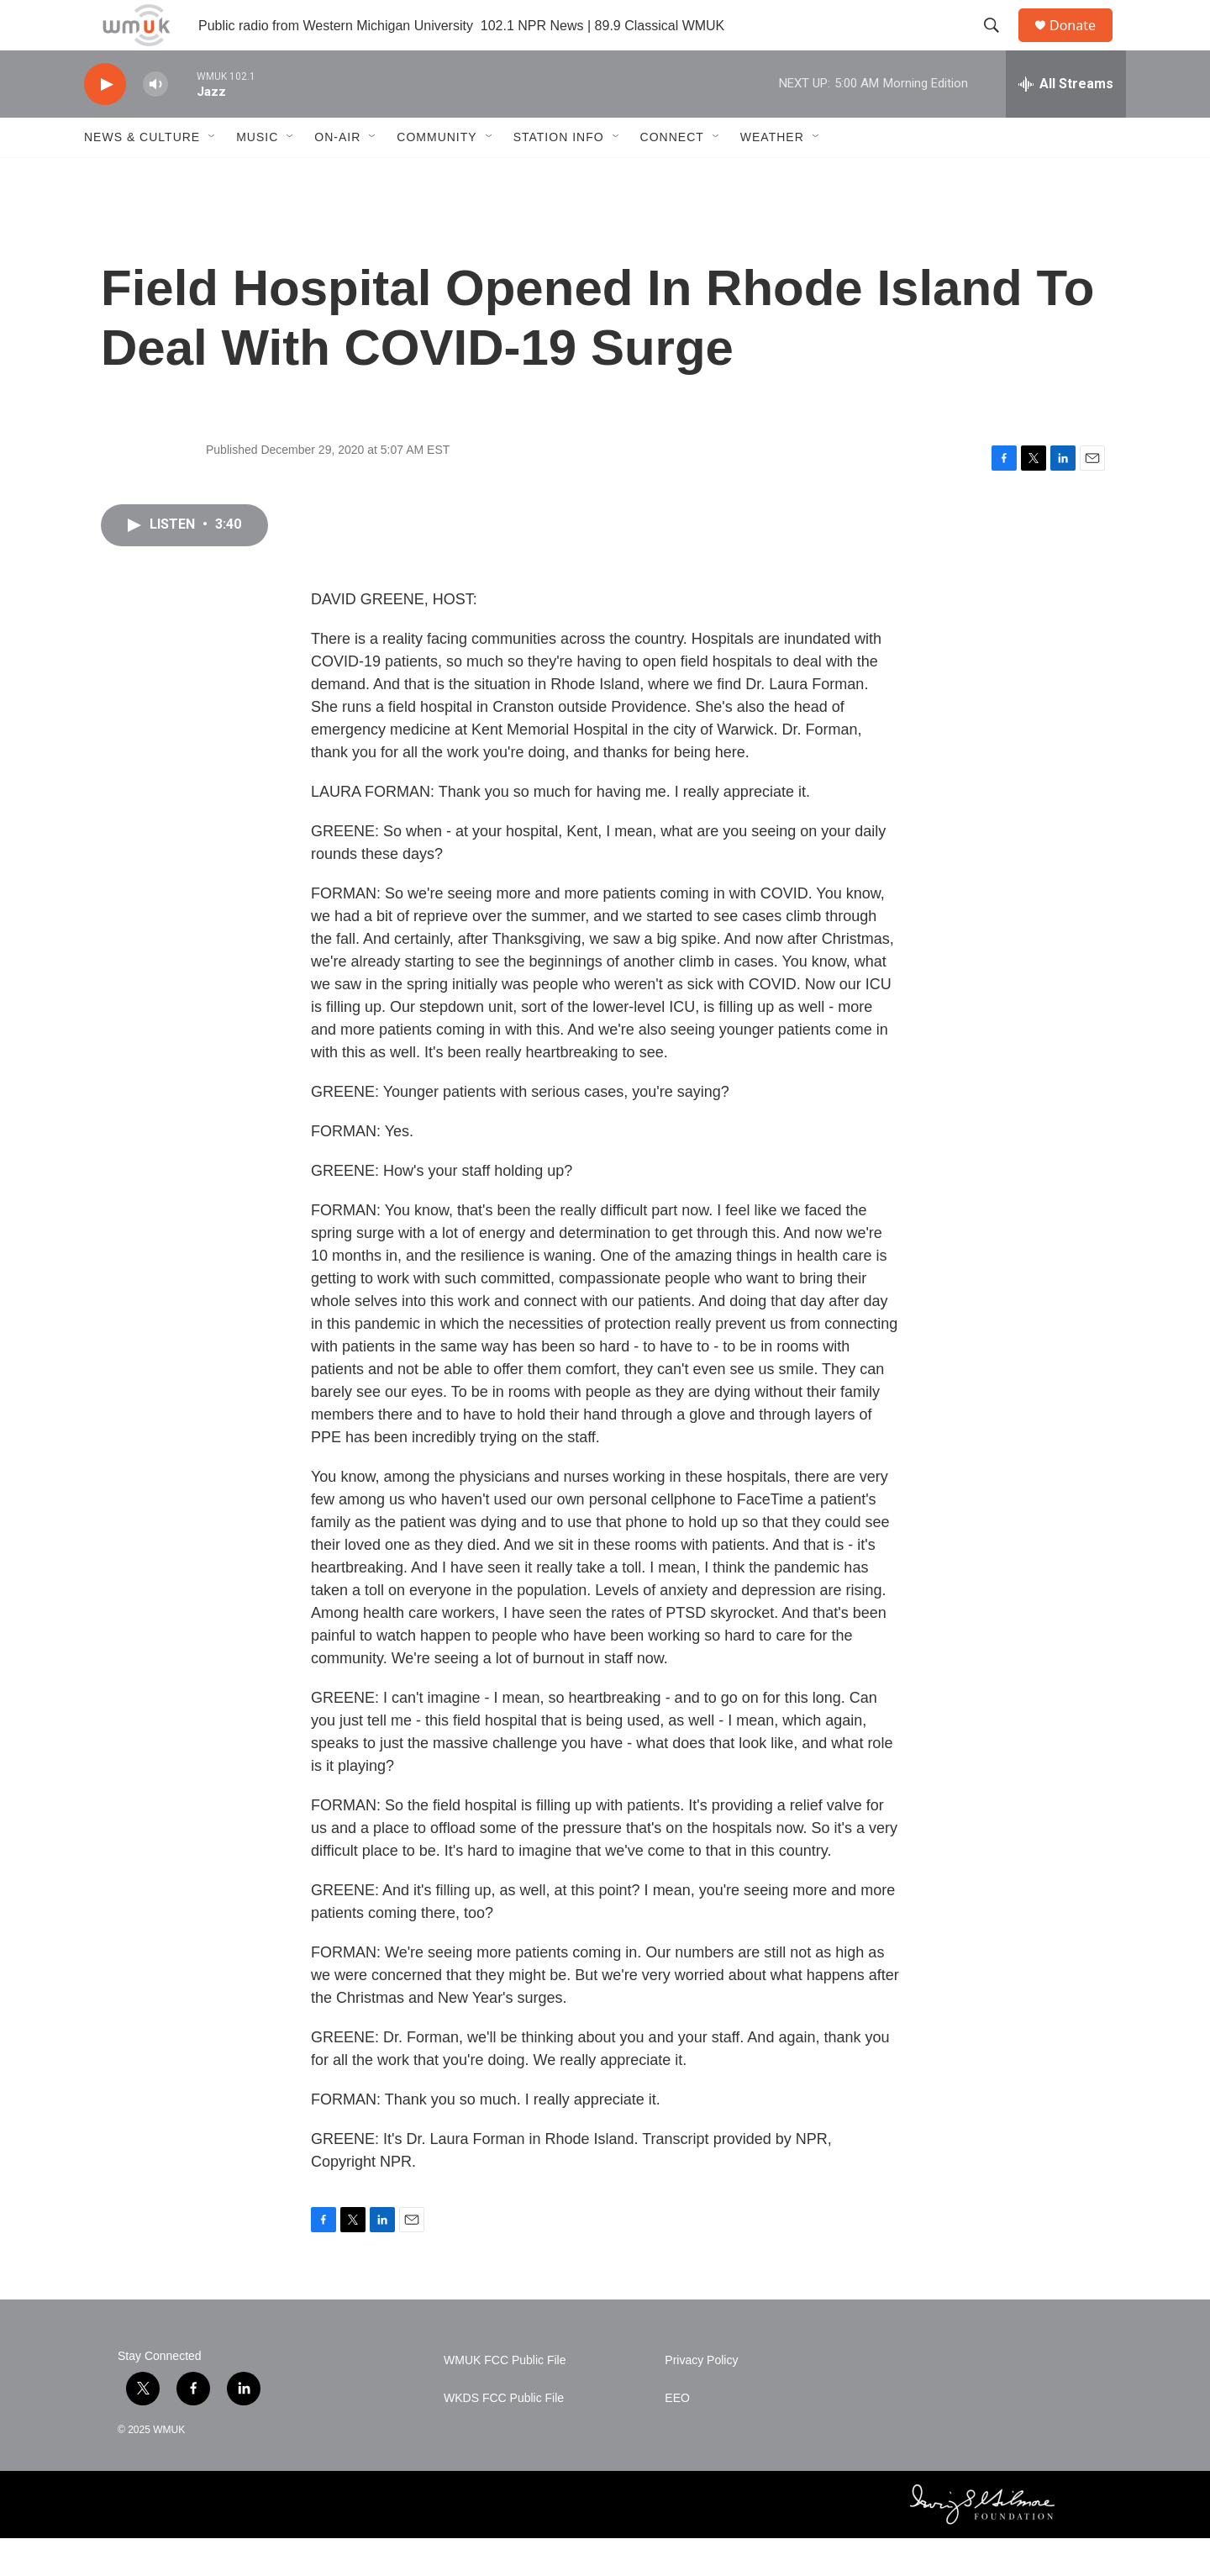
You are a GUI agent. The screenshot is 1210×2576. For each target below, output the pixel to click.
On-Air (337, 175)
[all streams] (1066, 121)
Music (257, 175)
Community (436, 175)
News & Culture (142, 175)
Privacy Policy (701, 2398)
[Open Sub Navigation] (212, 175)
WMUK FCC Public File (505, 2398)
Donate (1083, 44)
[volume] (155, 122)
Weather (772, 175)
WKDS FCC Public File (504, 2436)
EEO (677, 2436)
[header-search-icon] (999, 44)
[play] (105, 122)
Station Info (558, 175)
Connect (672, 175)
